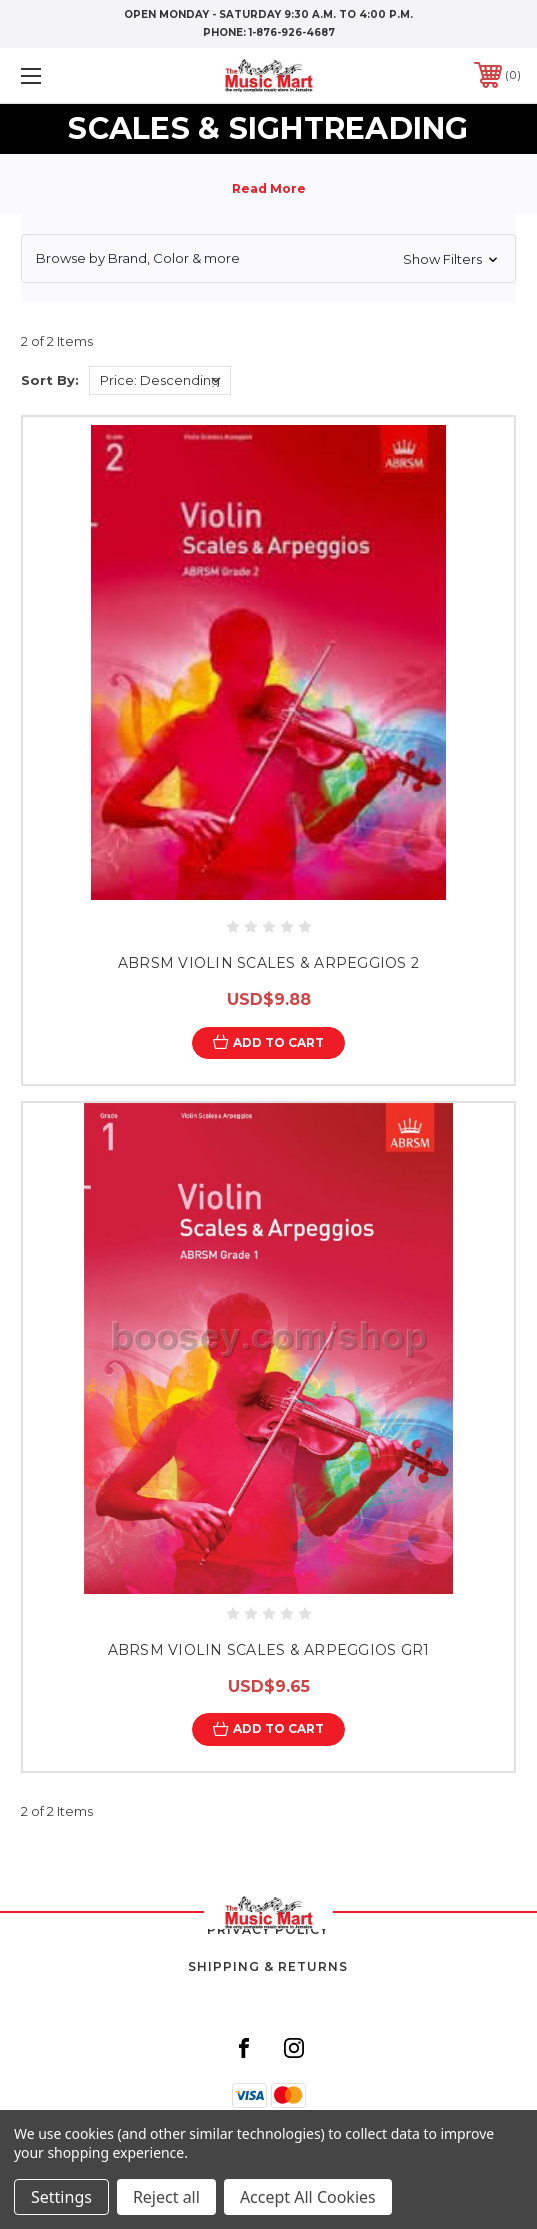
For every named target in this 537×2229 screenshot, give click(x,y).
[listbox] (160, 380)
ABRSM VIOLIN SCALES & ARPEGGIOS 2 (268, 963)
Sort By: (50, 380)
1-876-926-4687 (292, 32)
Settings (61, 2197)
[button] (268, 259)
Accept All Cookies (308, 2197)
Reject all (166, 2197)
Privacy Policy (268, 1929)
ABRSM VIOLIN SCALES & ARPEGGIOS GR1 (269, 1650)
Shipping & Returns (268, 1966)
